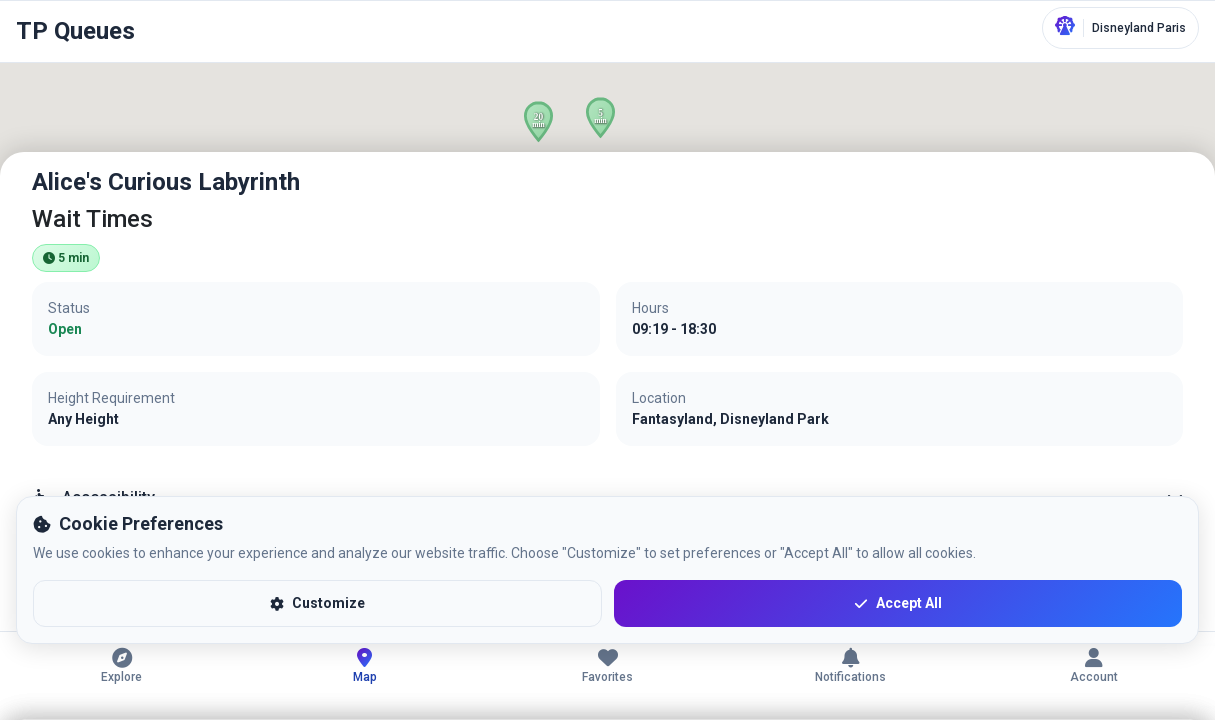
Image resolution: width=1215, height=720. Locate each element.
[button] (538, 121)
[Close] (1179, 188)
